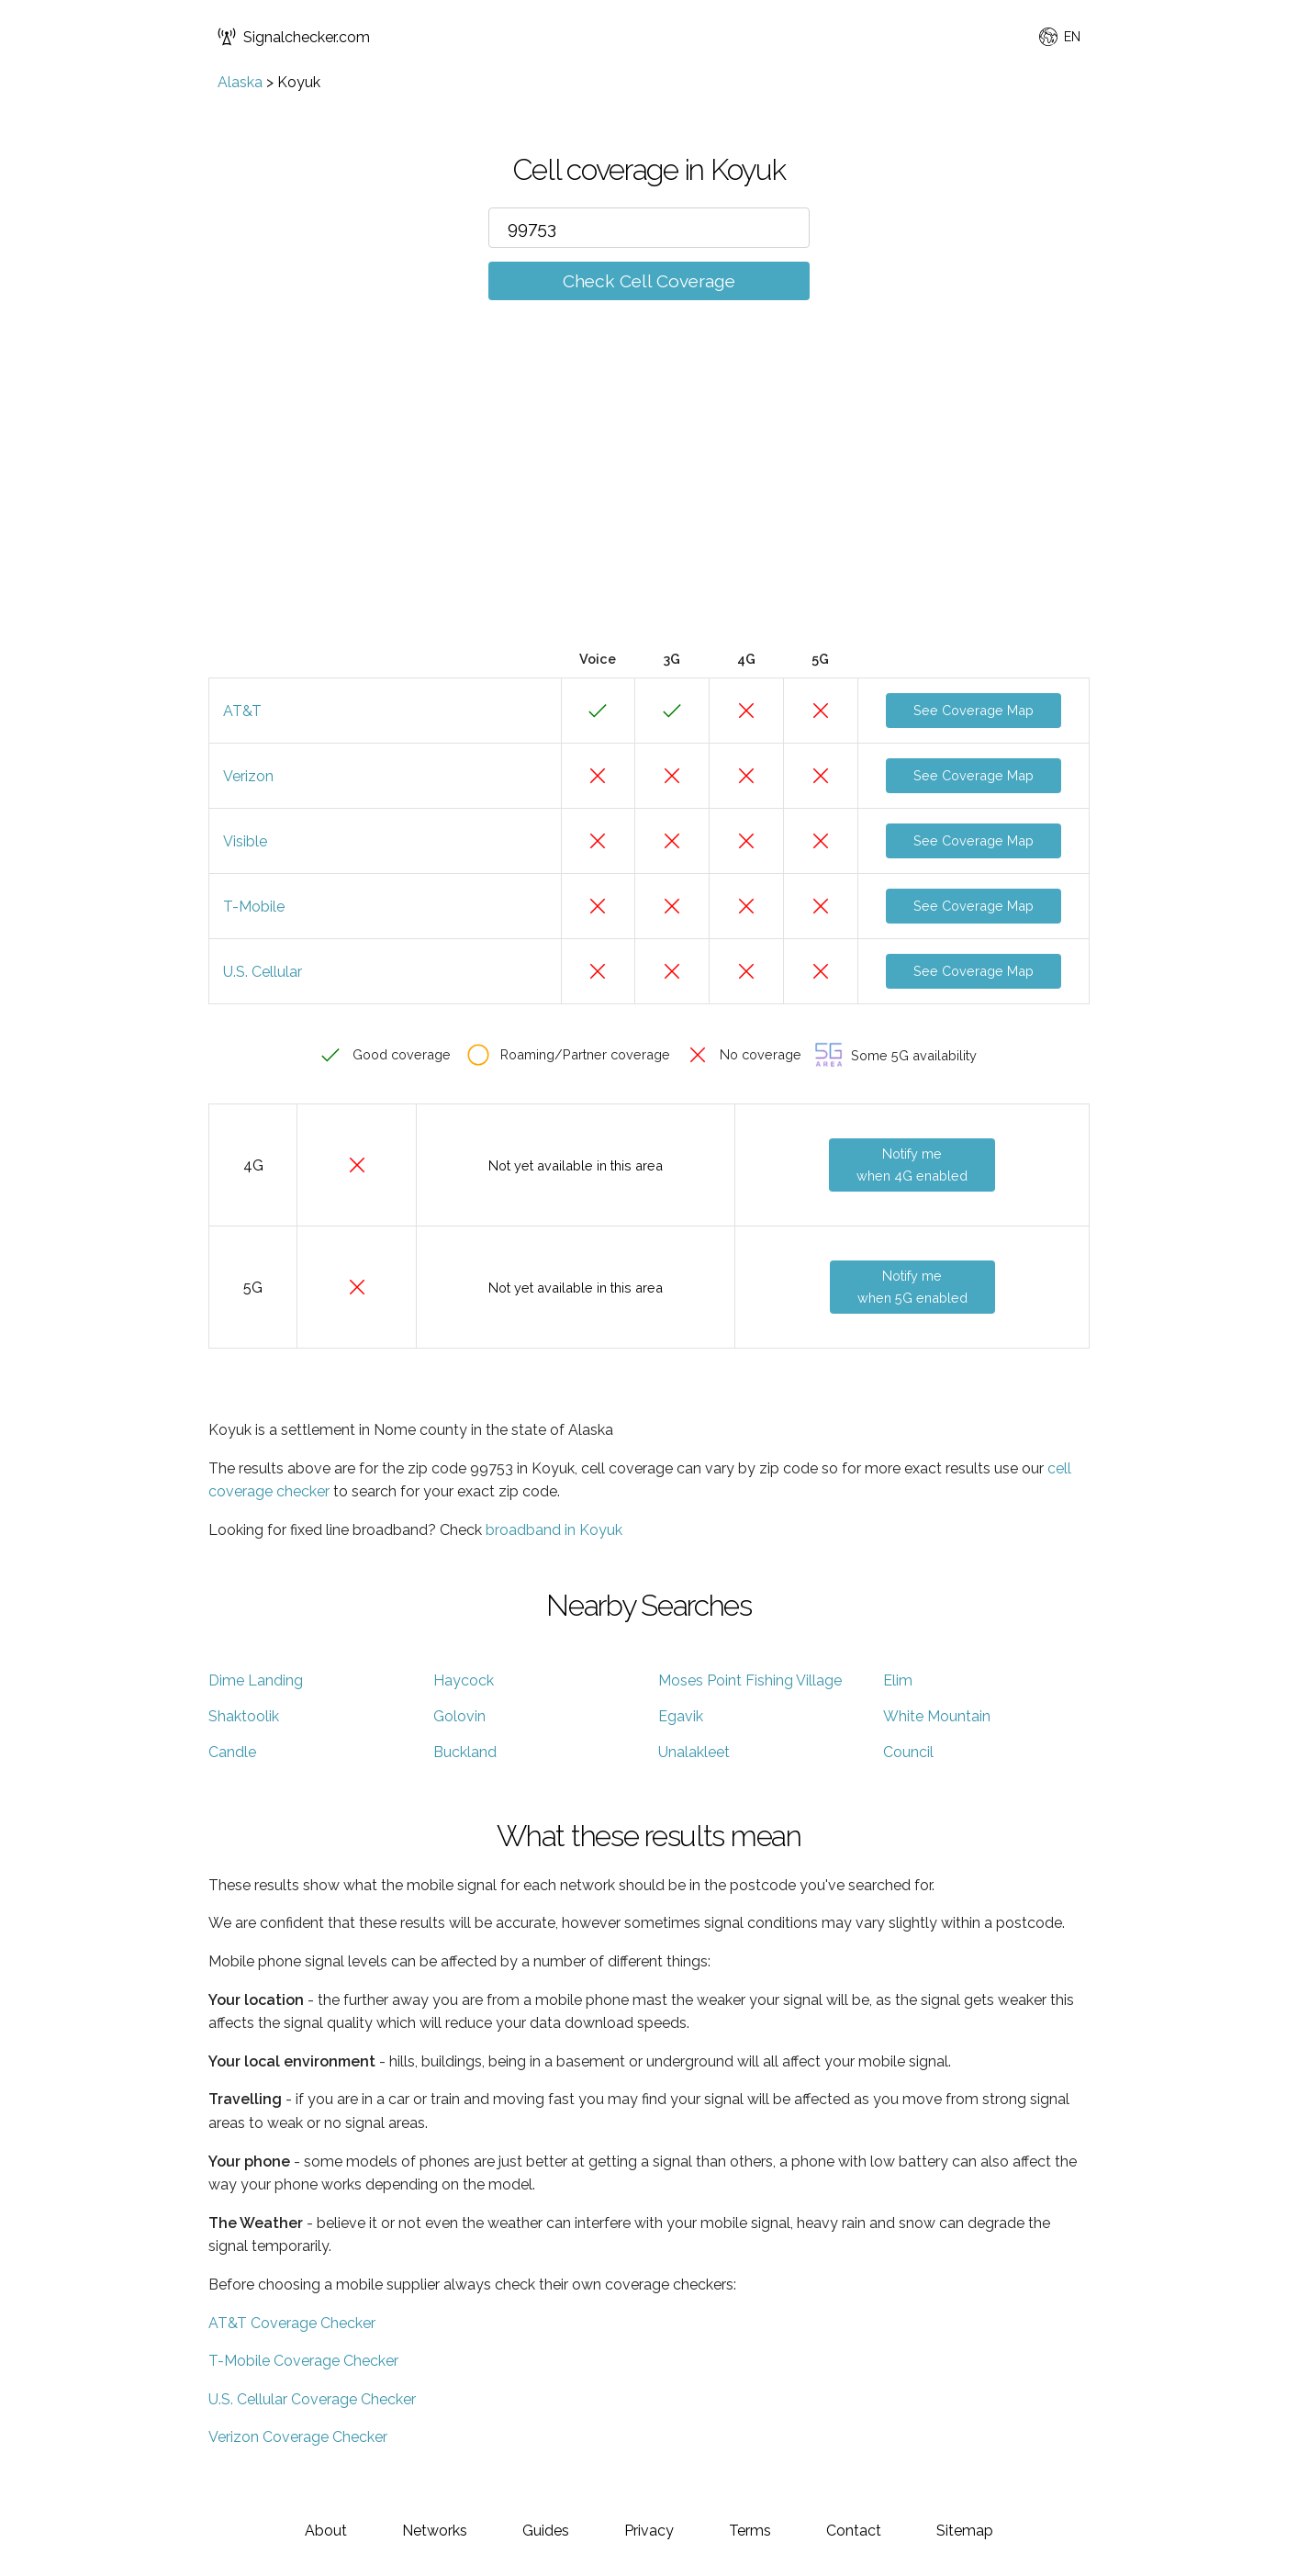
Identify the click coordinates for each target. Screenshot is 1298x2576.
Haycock (463, 1680)
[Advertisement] (649, 502)
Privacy (649, 2530)
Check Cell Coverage (649, 281)
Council (908, 1752)
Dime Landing (255, 1680)
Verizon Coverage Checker (297, 2437)
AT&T (242, 711)
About (326, 2530)
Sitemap (964, 2530)
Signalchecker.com (294, 37)
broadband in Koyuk (554, 1530)
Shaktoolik (243, 1716)
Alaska (240, 82)
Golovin (459, 1716)
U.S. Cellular (262, 971)
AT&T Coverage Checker (291, 2323)
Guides (545, 2530)
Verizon (248, 776)
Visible (245, 841)
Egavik (680, 1716)
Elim (897, 1680)
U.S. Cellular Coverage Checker (312, 2399)
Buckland (465, 1752)
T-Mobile (254, 906)
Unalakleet (694, 1752)
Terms (750, 2530)
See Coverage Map (973, 710)
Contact (853, 2530)
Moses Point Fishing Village (750, 1680)
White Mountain (936, 1716)
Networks (434, 2530)
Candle (232, 1752)
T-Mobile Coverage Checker (303, 2360)
